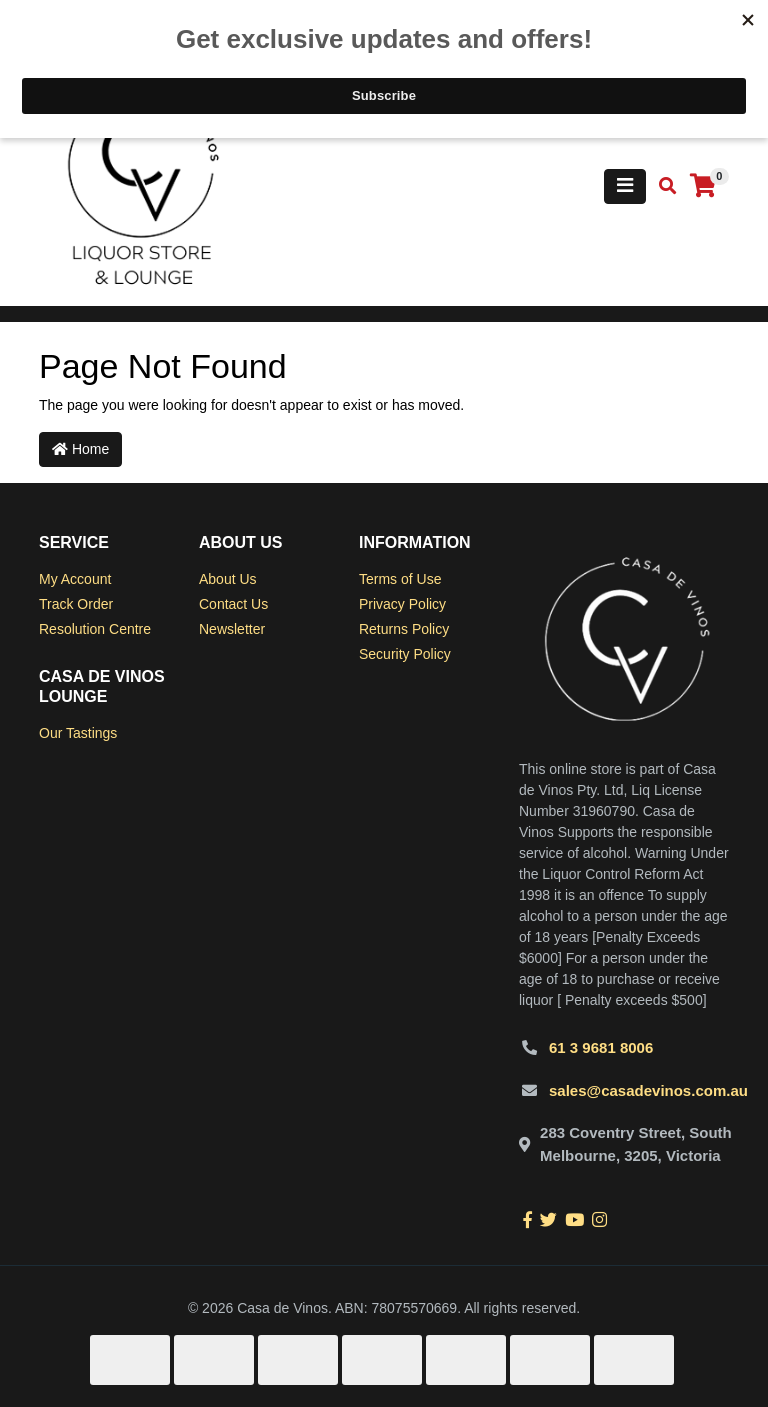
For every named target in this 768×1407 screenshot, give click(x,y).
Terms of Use (400, 579)
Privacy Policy (402, 604)
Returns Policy (404, 629)
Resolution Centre (95, 629)
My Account (75, 579)
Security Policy (405, 654)
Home (80, 449)
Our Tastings (78, 733)
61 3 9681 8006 (601, 1047)
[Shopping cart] (703, 186)
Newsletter (232, 629)
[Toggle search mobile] (661, 186)
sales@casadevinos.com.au (648, 1090)
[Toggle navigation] (625, 186)
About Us (228, 579)
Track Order (76, 604)
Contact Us (233, 604)
